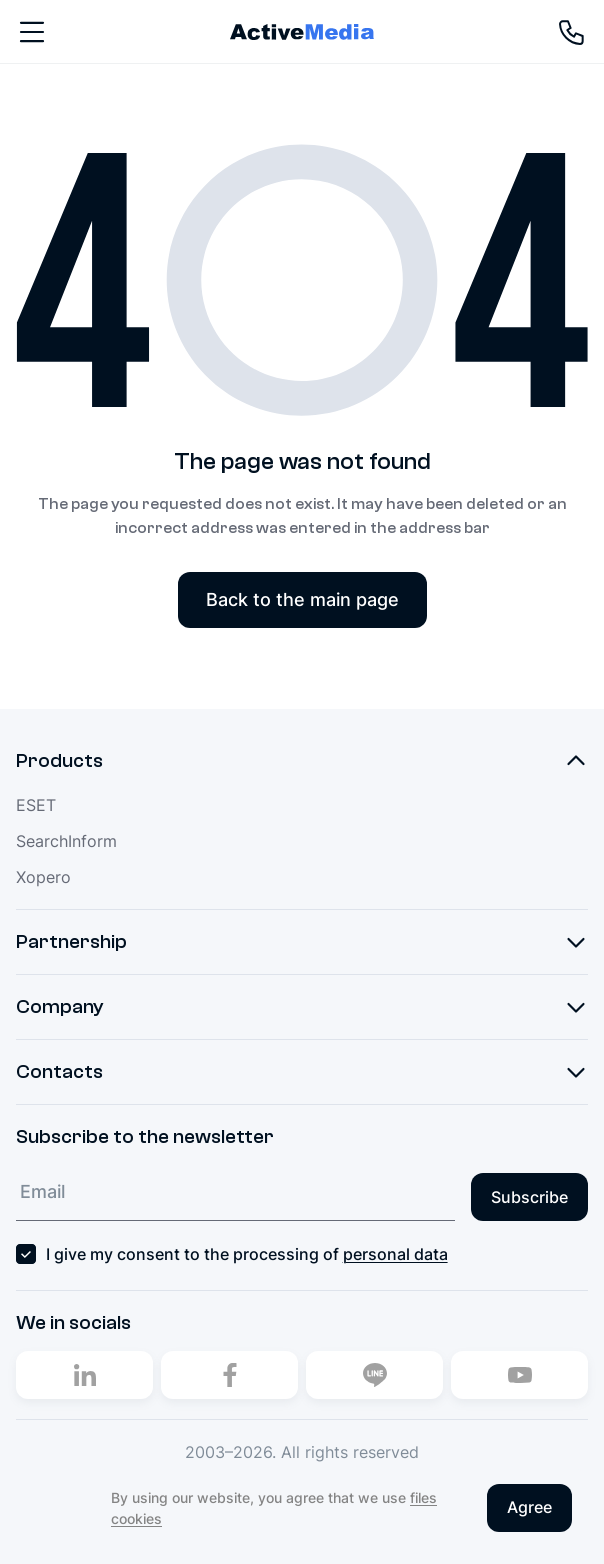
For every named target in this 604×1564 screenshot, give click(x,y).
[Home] (302, 31)
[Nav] (32, 32)
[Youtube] (519, 1375)
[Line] (374, 1375)
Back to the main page (302, 599)
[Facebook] (229, 1375)
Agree (529, 1507)
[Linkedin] (84, 1375)
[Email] (235, 1193)
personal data (395, 1254)
